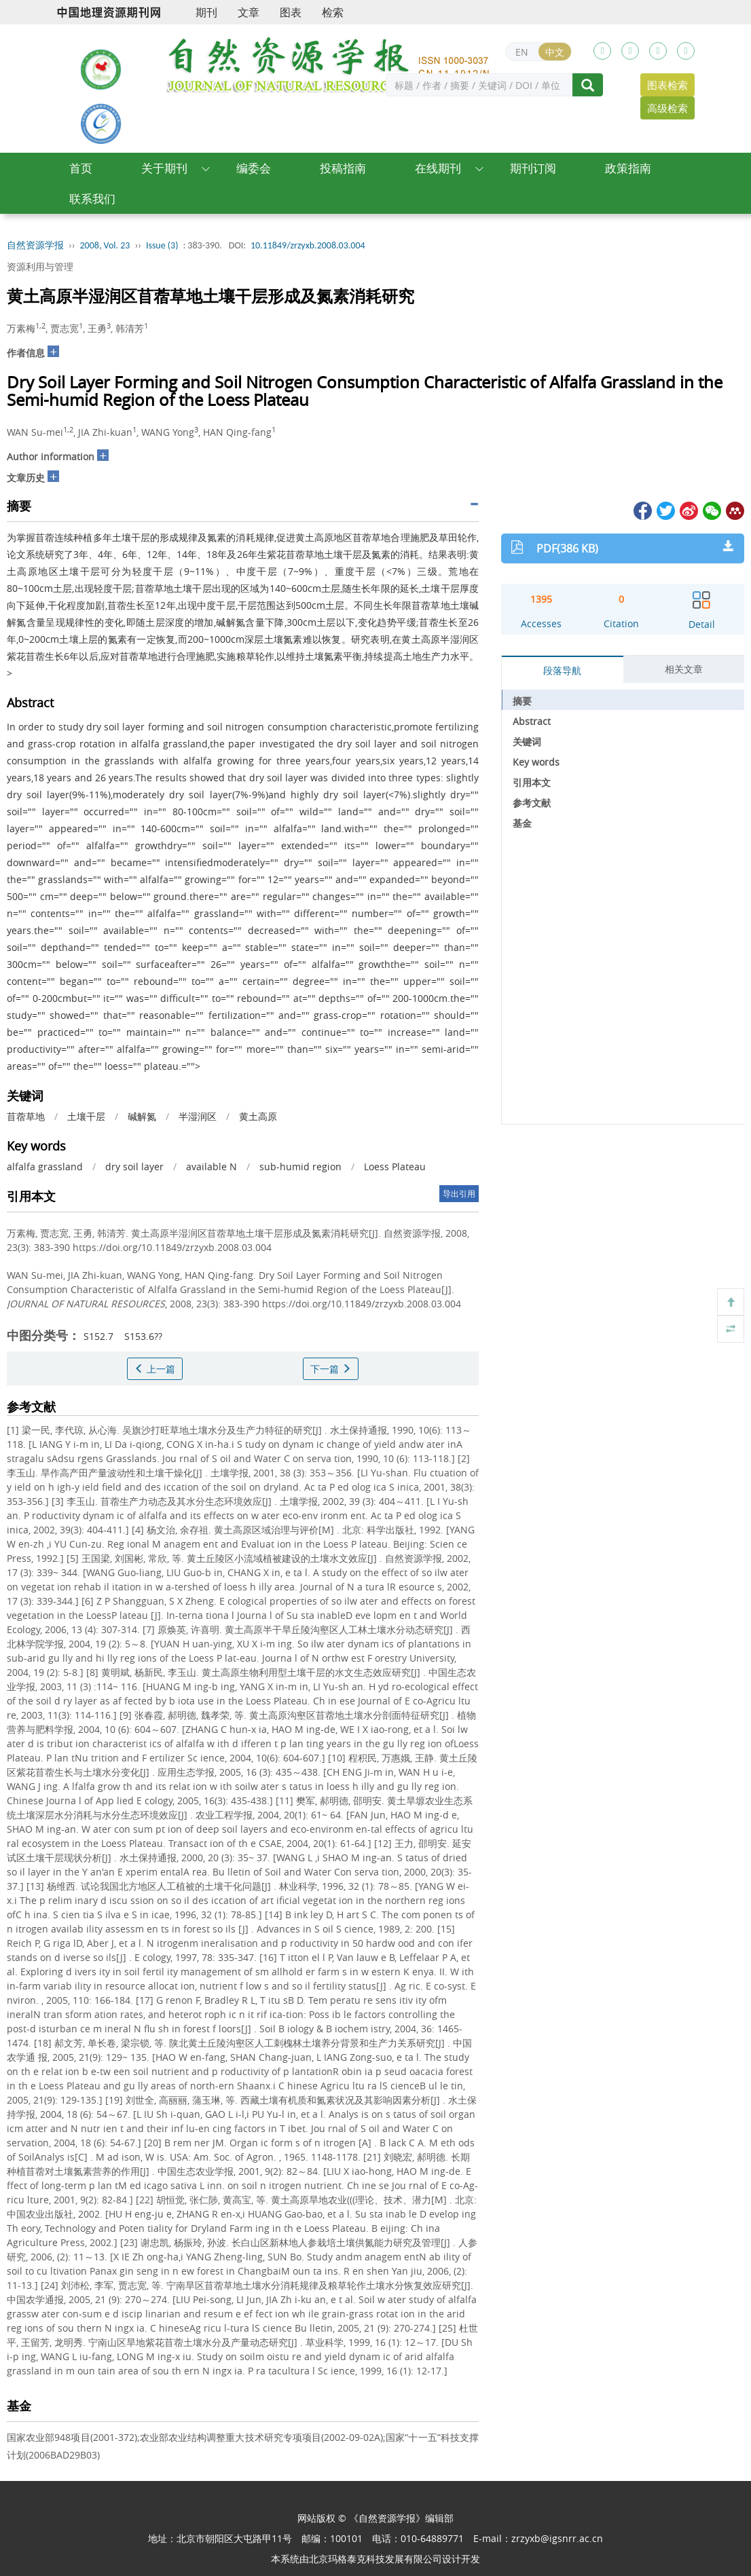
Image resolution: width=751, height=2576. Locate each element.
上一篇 (154, 1368)
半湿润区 (198, 1116)
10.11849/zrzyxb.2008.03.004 (308, 245)
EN (521, 51)
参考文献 (532, 802)
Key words (536, 761)
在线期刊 (438, 168)
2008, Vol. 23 (105, 245)
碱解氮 (142, 1116)
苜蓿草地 (26, 1116)
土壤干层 (86, 1116)
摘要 (522, 700)
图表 (290, 12)
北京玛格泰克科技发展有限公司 (375, 2558)
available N (211, 1166)
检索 (333, 12)
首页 (80, 168)
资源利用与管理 (40, 266)
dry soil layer (134, 1166)
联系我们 (92, 198)
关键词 (527, 741)
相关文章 (684, 668)
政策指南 (628, 168)
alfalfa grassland (45, 1166)
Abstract (532, 721)
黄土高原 (258, 1116)
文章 (248, 12)
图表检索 (667, 85)
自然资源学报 (35, 245)
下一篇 (330, 1368)
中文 (554, 51)
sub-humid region (300, 1166)
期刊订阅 (533, 168)
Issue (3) (162, 245)
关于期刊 (164, 168)
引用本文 (532, 782)
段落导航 (562, 670)
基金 (522, 823)
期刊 (206, 12)
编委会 (253, 168)
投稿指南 (343, 168)
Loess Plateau (395, 1166)
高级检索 (667, 108)
